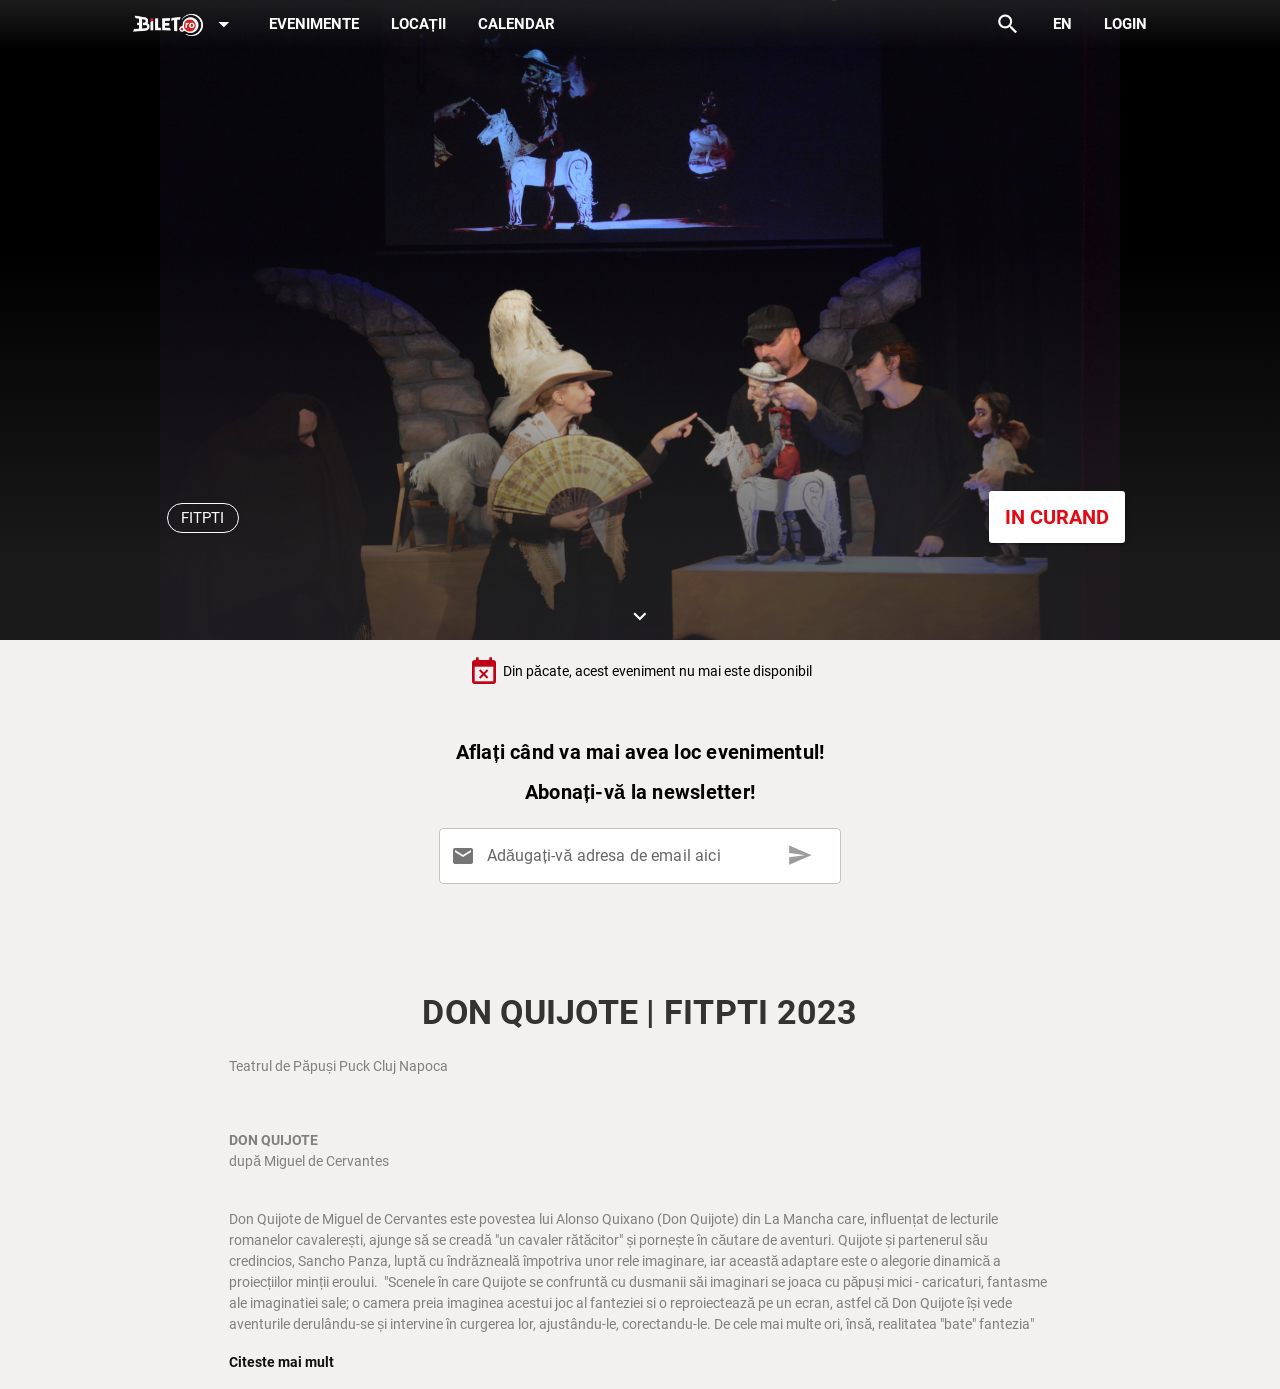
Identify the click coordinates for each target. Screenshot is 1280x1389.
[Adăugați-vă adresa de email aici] (643, 856)
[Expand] (185, 25)
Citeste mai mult (281, 1362)
